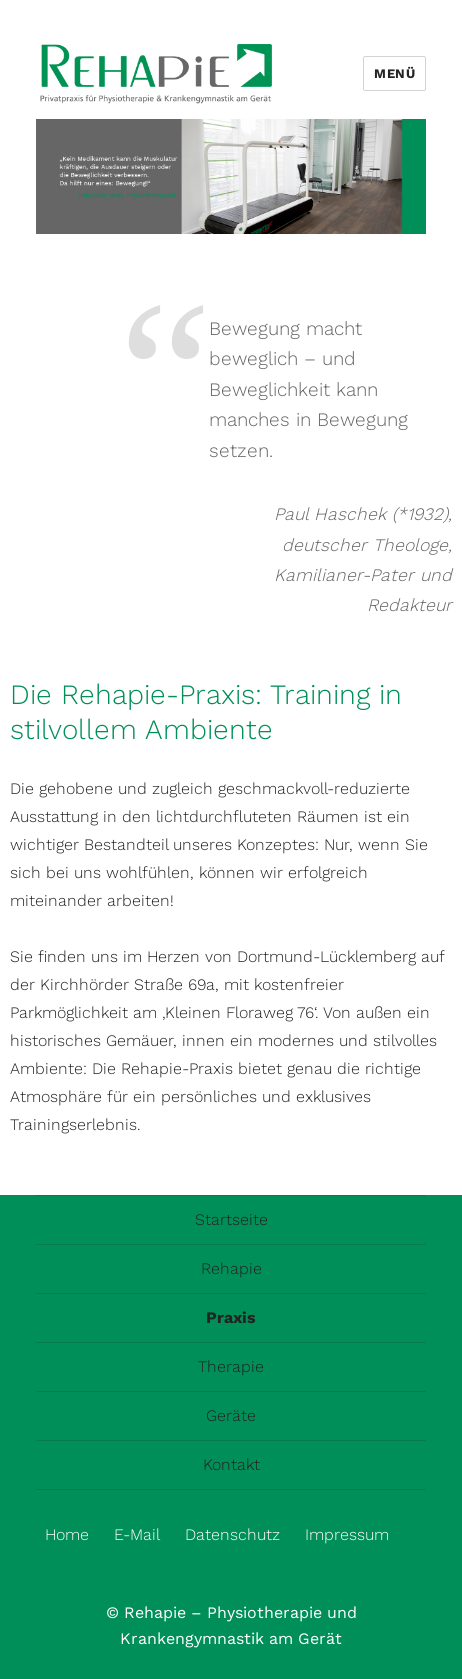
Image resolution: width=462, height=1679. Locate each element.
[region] (231, 176)
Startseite (231, 1219)
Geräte (231, 1415)
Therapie (231, 1366)
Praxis (231, 1317)
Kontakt (231, 1464)
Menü (394, 73)
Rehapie (231, 1268)
